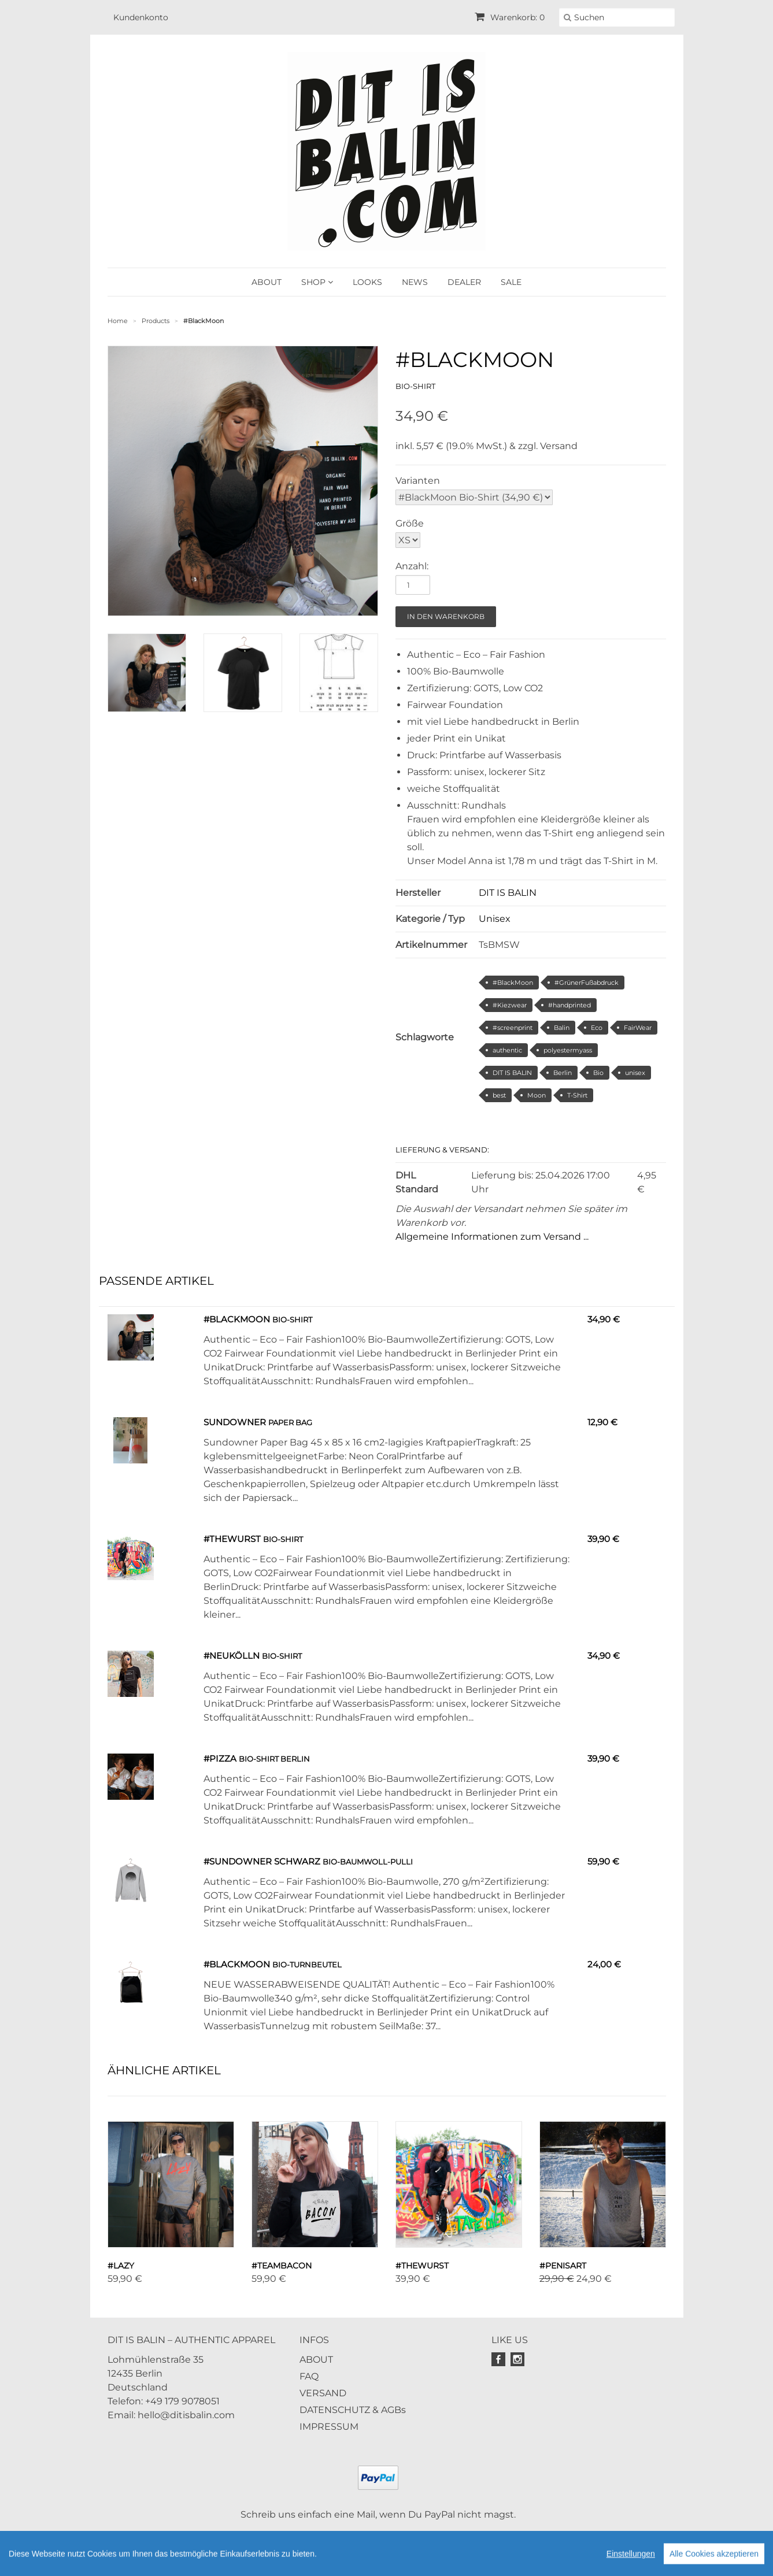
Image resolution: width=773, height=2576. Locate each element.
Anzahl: (411, 566)
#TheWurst (232, 1538)
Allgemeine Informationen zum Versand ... (492, 1236)
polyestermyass (567, 1050)
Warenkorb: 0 (510, 17)
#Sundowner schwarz (262, 1861)
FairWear (638, 1028)
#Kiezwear (510, 1005)
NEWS (415, 282)
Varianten (417, 480)
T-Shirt (577, 1095)
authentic (507, 1050)
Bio (598, 1073)
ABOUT (266, 282)
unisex (635, 1073)
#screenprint (512, 1028)
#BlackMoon (513, 982)
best (499, 1095)
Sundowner (235, 1422)
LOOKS (367, 282)
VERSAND (322, 2393)
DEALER (464, 282)
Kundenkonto (140, 17)
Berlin (562, 1073)
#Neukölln (232, 1655)
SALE (511, 282)
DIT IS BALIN (508, 892)
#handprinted (569, 1005)
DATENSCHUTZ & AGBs (352, 2409)
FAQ (309, 2376)
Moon (536, 1095)
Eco (596, 1028)
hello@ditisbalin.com (186, 2415)
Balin (561, 1028)
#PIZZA (220, 1758)
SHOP (317, 282)
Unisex (495, 918)
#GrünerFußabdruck (586, 982)
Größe (409, 523)
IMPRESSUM (328, 2426)
